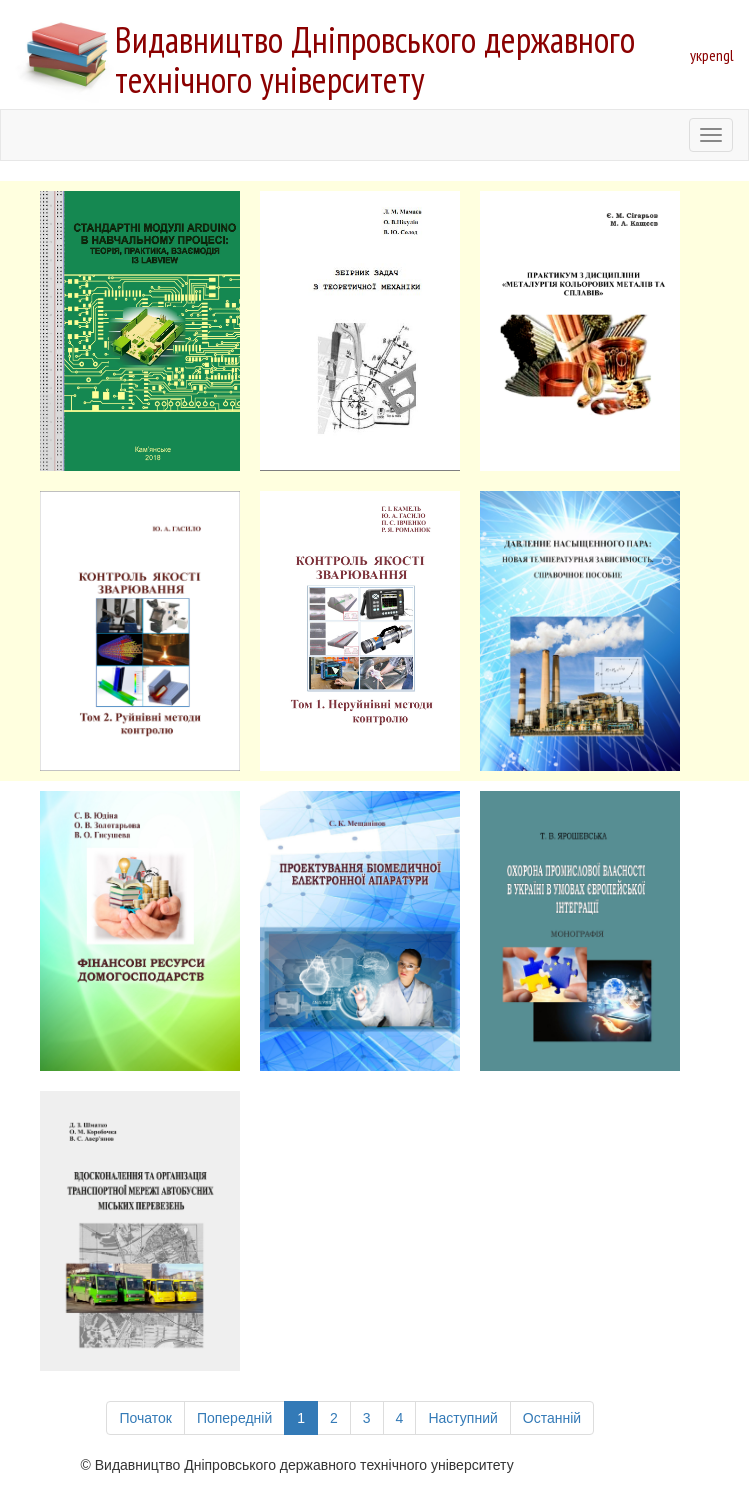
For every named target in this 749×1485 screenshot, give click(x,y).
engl (721, 55)
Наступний (462, 1418)
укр (699, 55)
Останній (552, 1418)
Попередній (234, 1418)
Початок (145, 1418)
